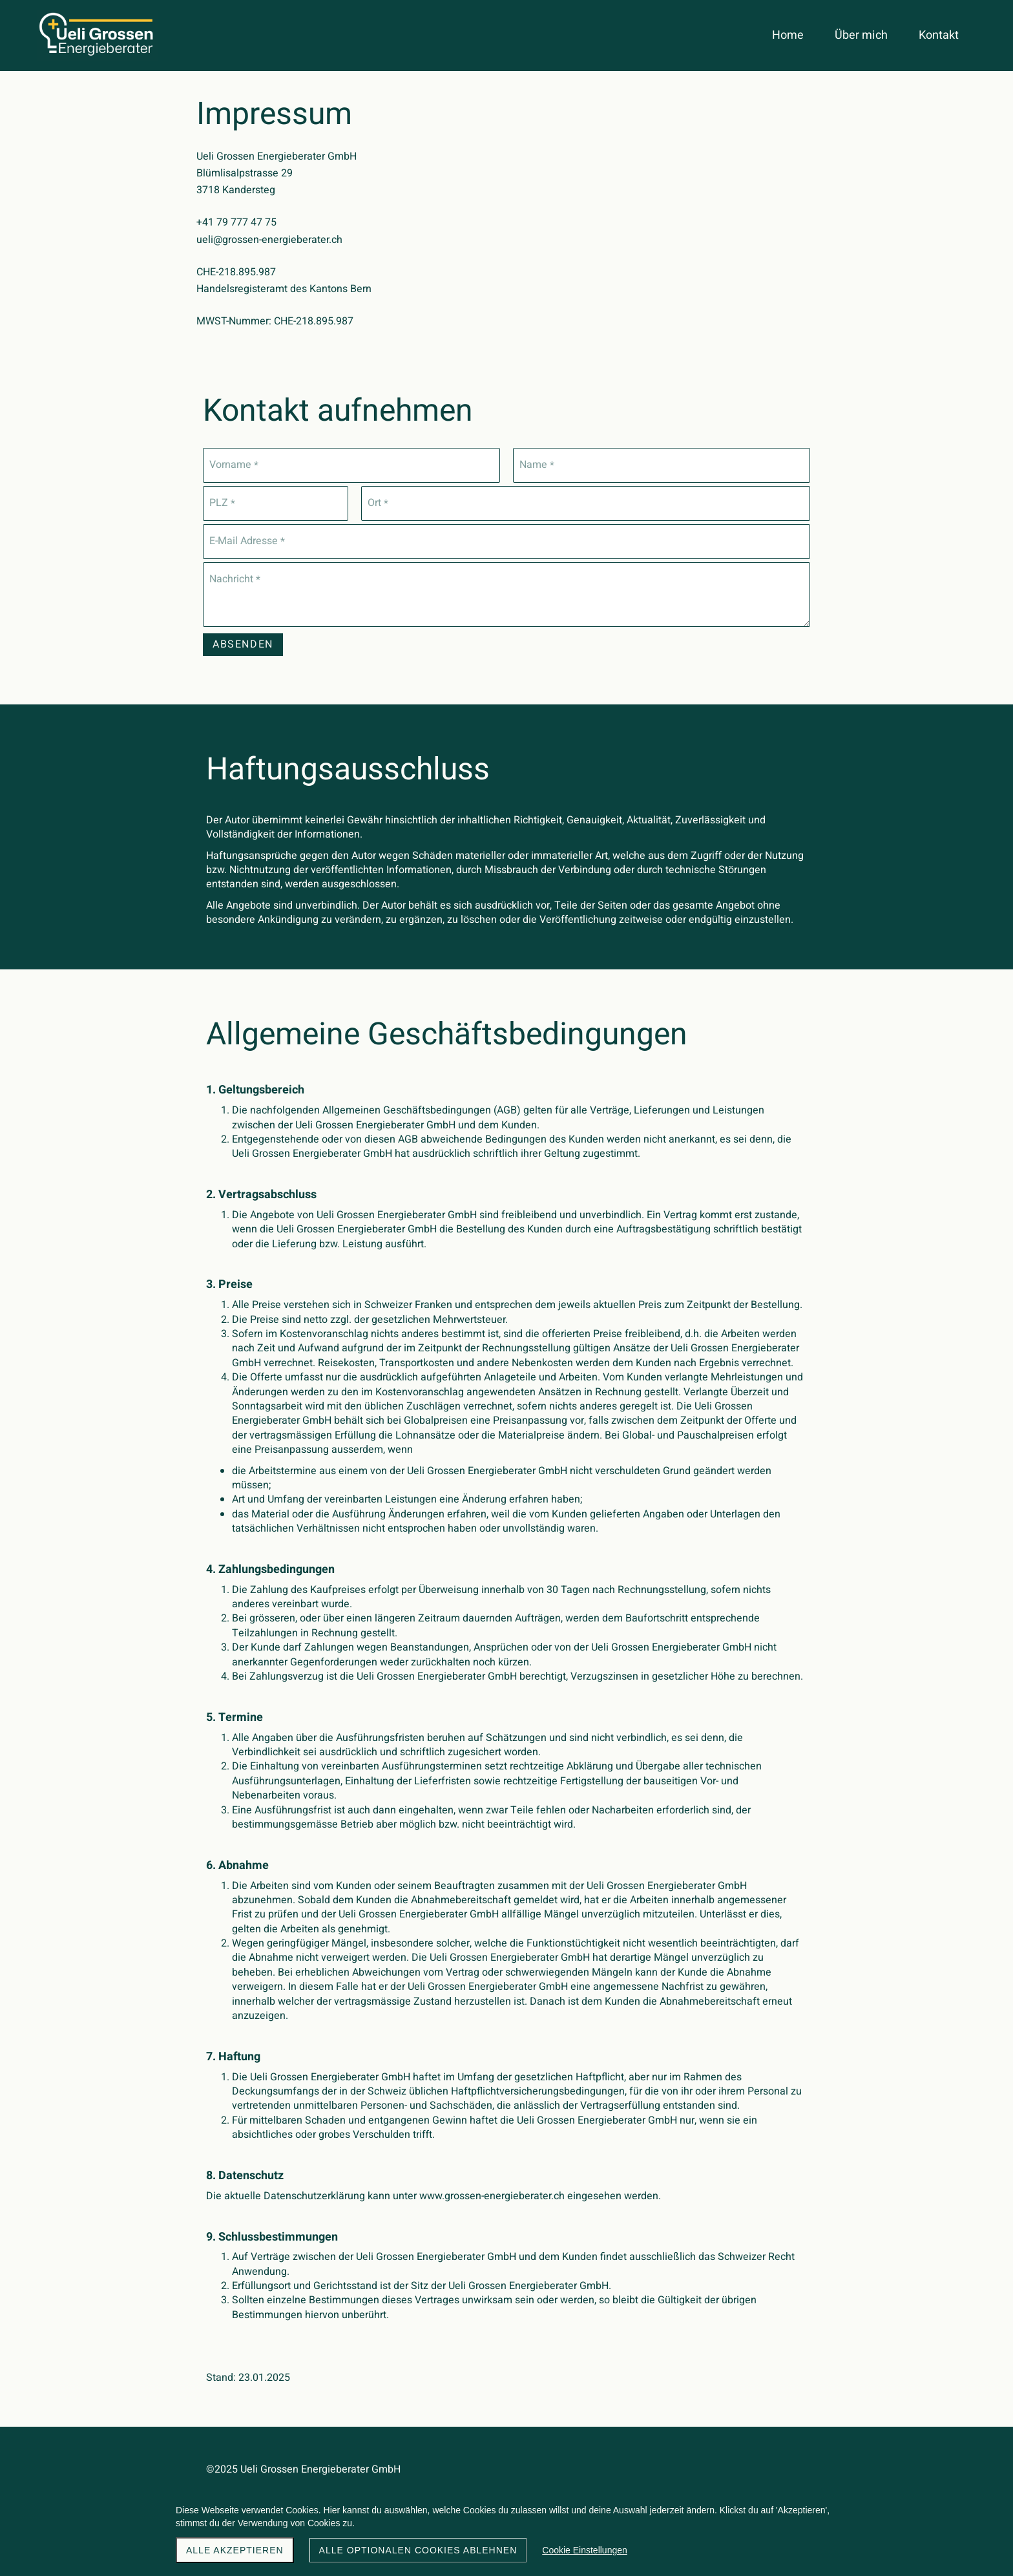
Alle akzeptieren (235, 2550)
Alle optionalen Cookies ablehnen (418, 2550)
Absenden (243, 644)
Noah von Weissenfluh (755, 2484)
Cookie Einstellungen (584, 2550)
